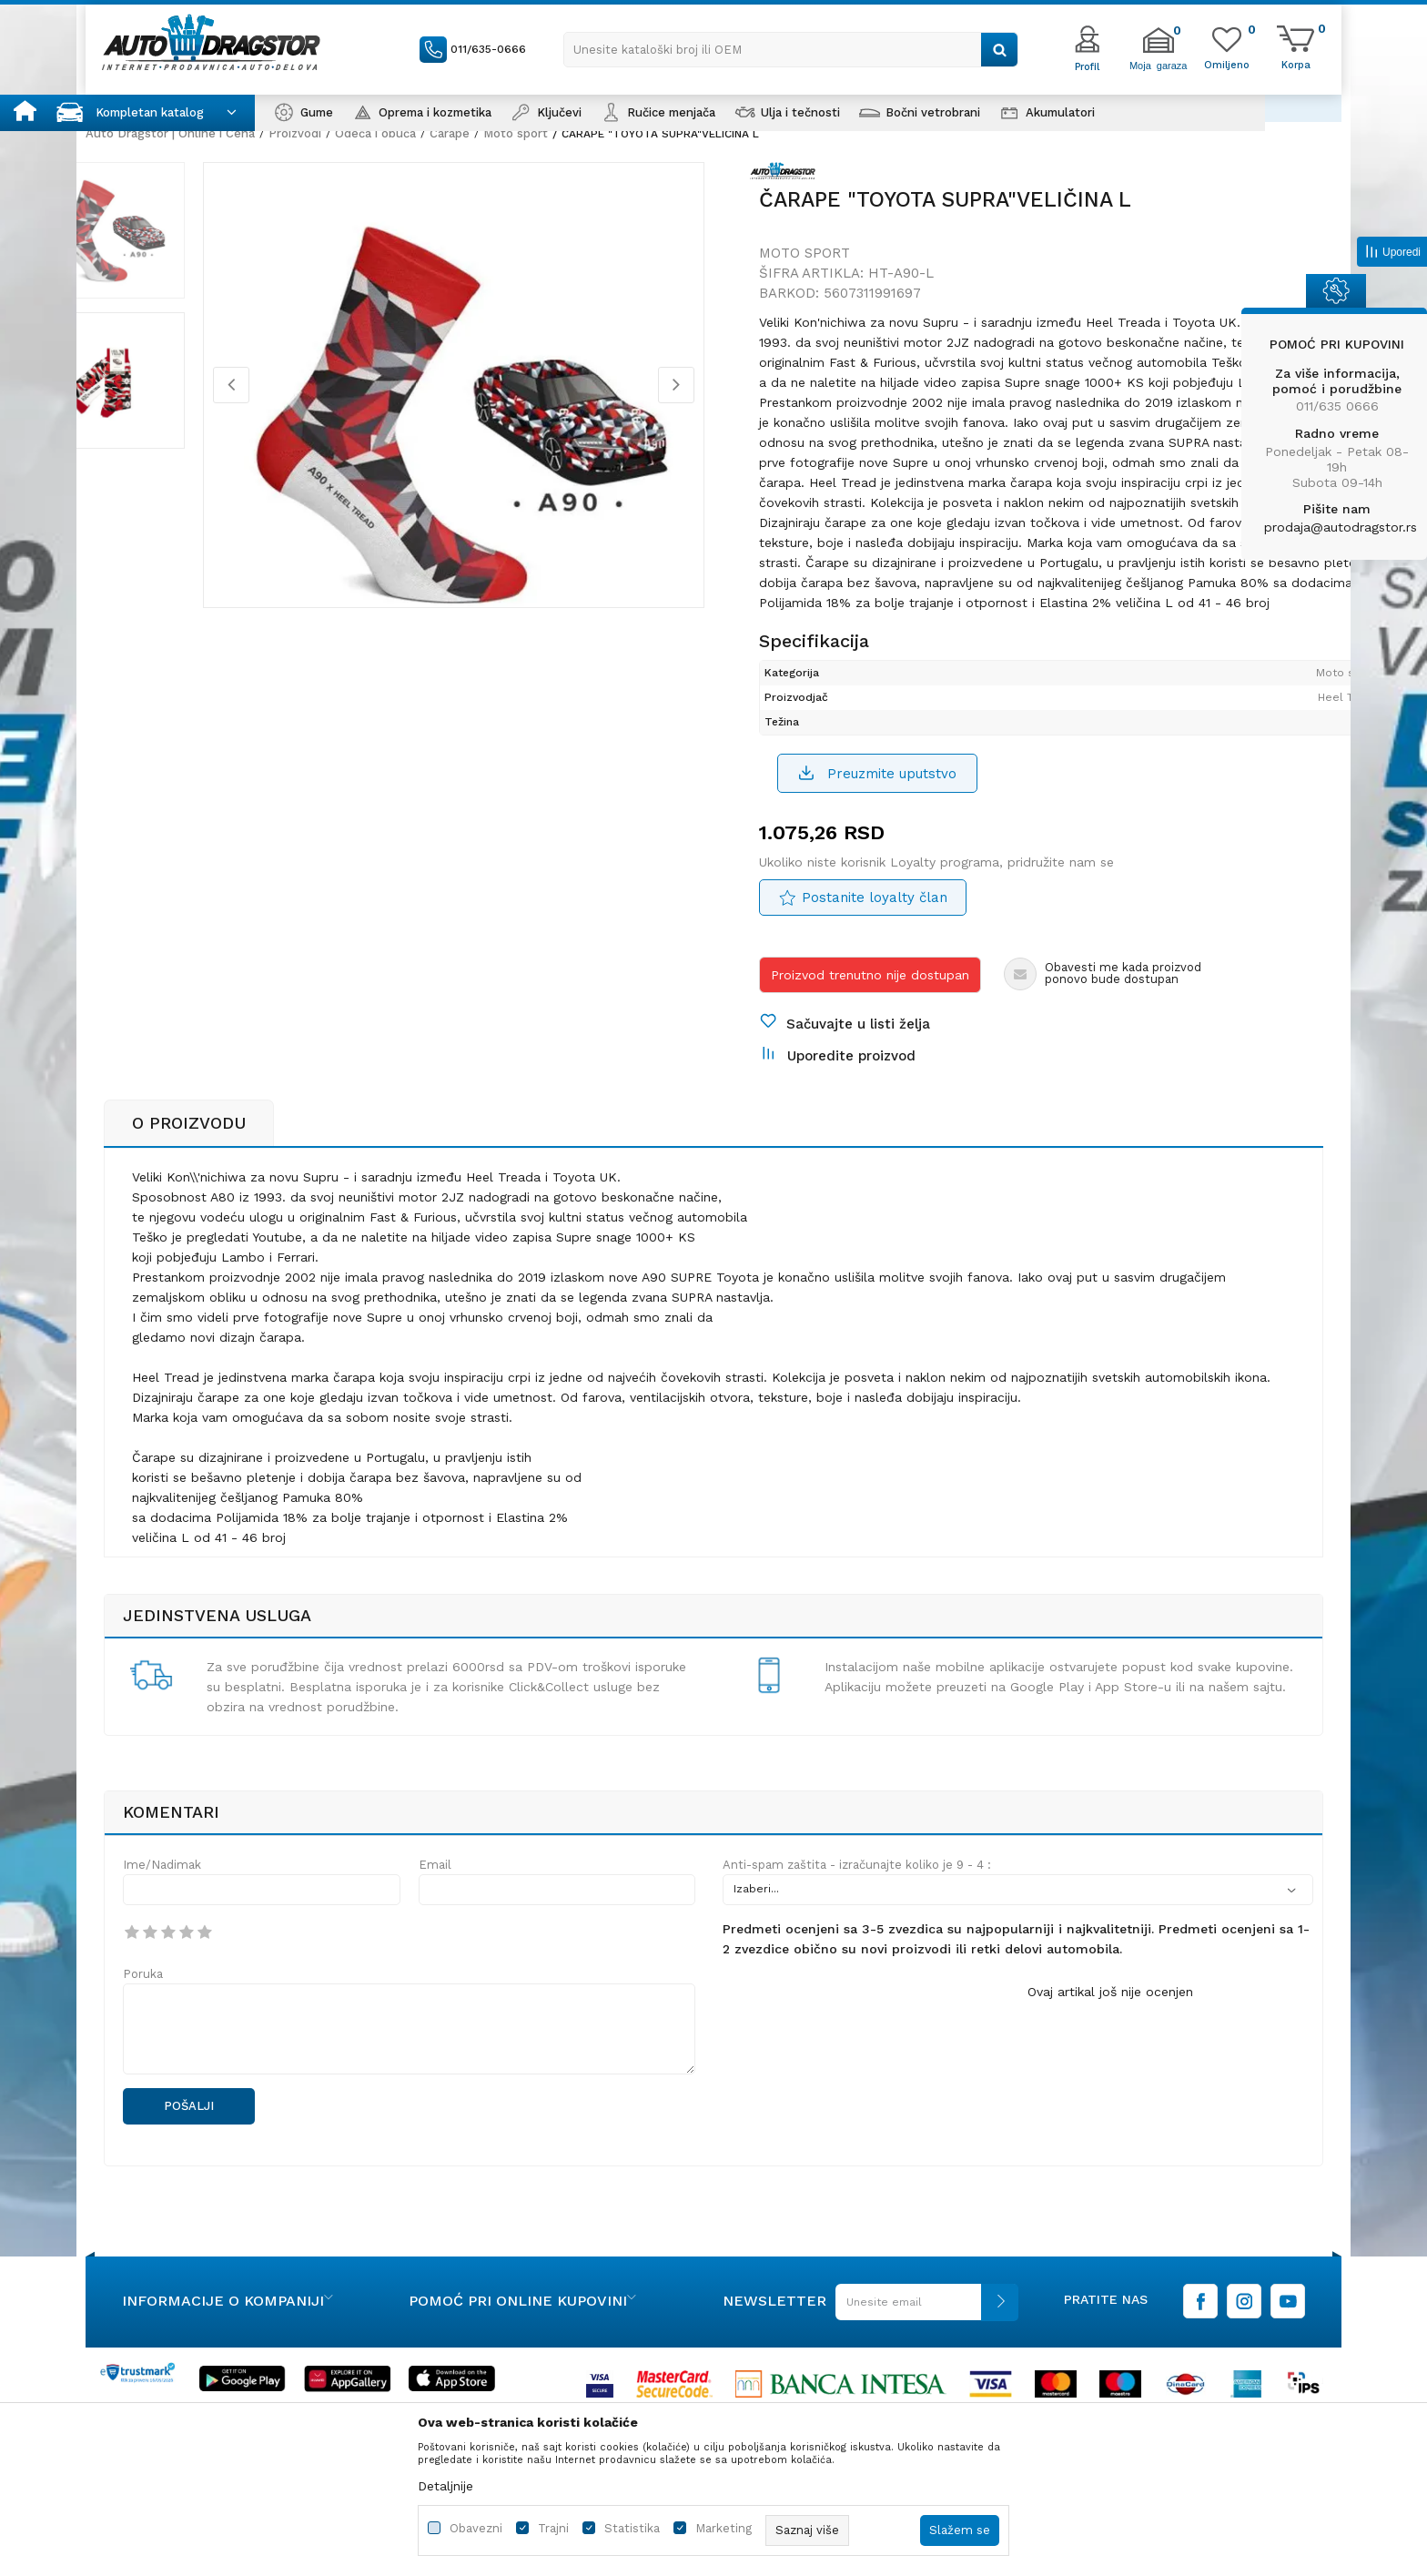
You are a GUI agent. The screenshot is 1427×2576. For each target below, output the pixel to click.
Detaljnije (445, 2486)
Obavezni (476, 2528)
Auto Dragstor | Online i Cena (170, 133)
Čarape (450, 133)
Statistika (632, 2528)
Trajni (553, 2528)
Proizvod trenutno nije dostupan (870, 1039)
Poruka (143, 2067)
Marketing (723, 2528)
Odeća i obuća (375, 133)
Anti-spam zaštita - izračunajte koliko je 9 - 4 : (857, 1957)
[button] (790, 49)
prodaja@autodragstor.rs (1340, 527)
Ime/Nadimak (162, 1957)
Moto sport (515, 133)
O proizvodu (189, 1215)
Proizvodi (294, 133)
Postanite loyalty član (874, 963)
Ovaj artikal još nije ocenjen (1110, 2084)
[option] (172, 245)
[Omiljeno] (1227, 63)
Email (435, 1957)
